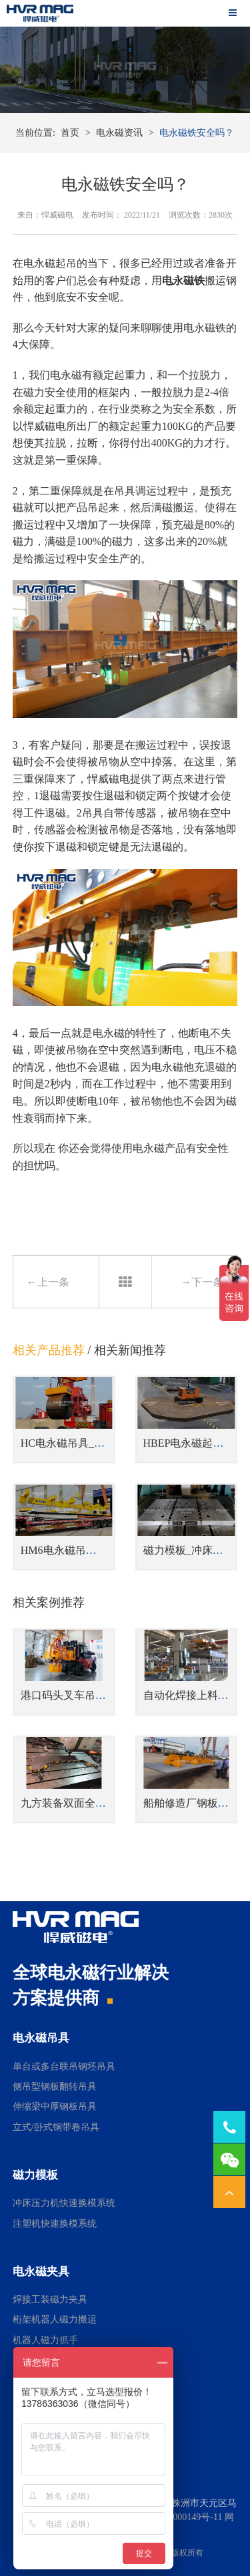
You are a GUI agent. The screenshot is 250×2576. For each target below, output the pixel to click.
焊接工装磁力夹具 (50, 2299)
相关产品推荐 (49, 1350)
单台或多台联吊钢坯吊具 (64, 2067)
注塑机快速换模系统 (55, 2224)
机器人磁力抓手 (45, 2340)
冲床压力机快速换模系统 (64, 2203)
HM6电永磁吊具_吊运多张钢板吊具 (104, 1550)
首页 (70, 133)
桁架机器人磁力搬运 (55, 2319)
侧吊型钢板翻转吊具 (55, 2087)
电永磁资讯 (119, 133)
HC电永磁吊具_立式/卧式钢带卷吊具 (107, 1443)
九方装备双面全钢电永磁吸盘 (90, 1803)
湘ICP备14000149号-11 (177, 2517)
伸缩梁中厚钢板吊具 (55, 2107)
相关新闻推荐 (130, 1350)
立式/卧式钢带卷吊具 (56, 2127)
